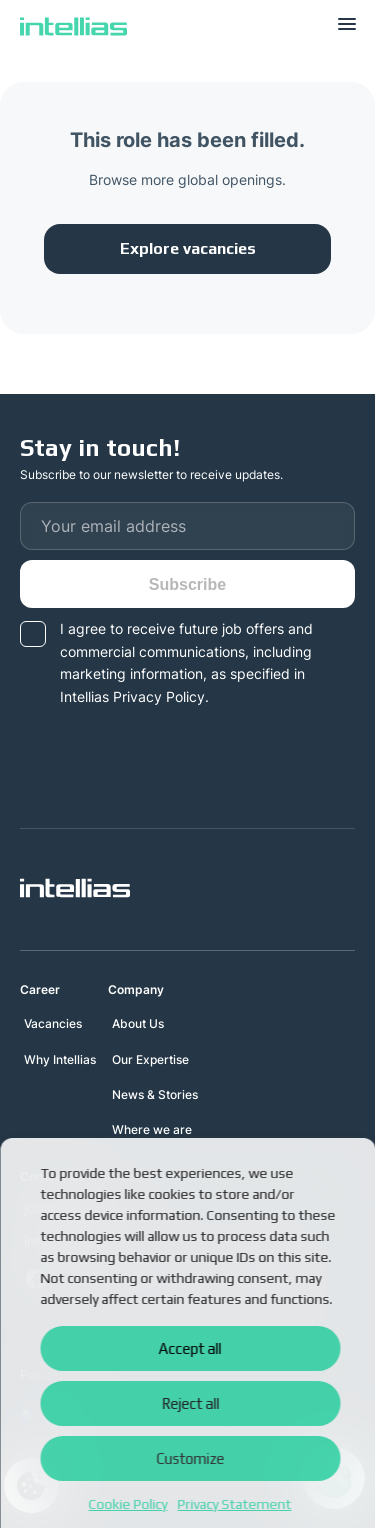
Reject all (190, 1403)
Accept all (190, 1348)
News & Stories (155, 1094)
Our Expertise (150, 1059)
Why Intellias (60, 1059)
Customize (190, 1458)
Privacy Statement (235, 1504)
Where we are (152, 1129)
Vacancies (53, 1023)
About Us (138, 1023)
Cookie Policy (128, 1504)
